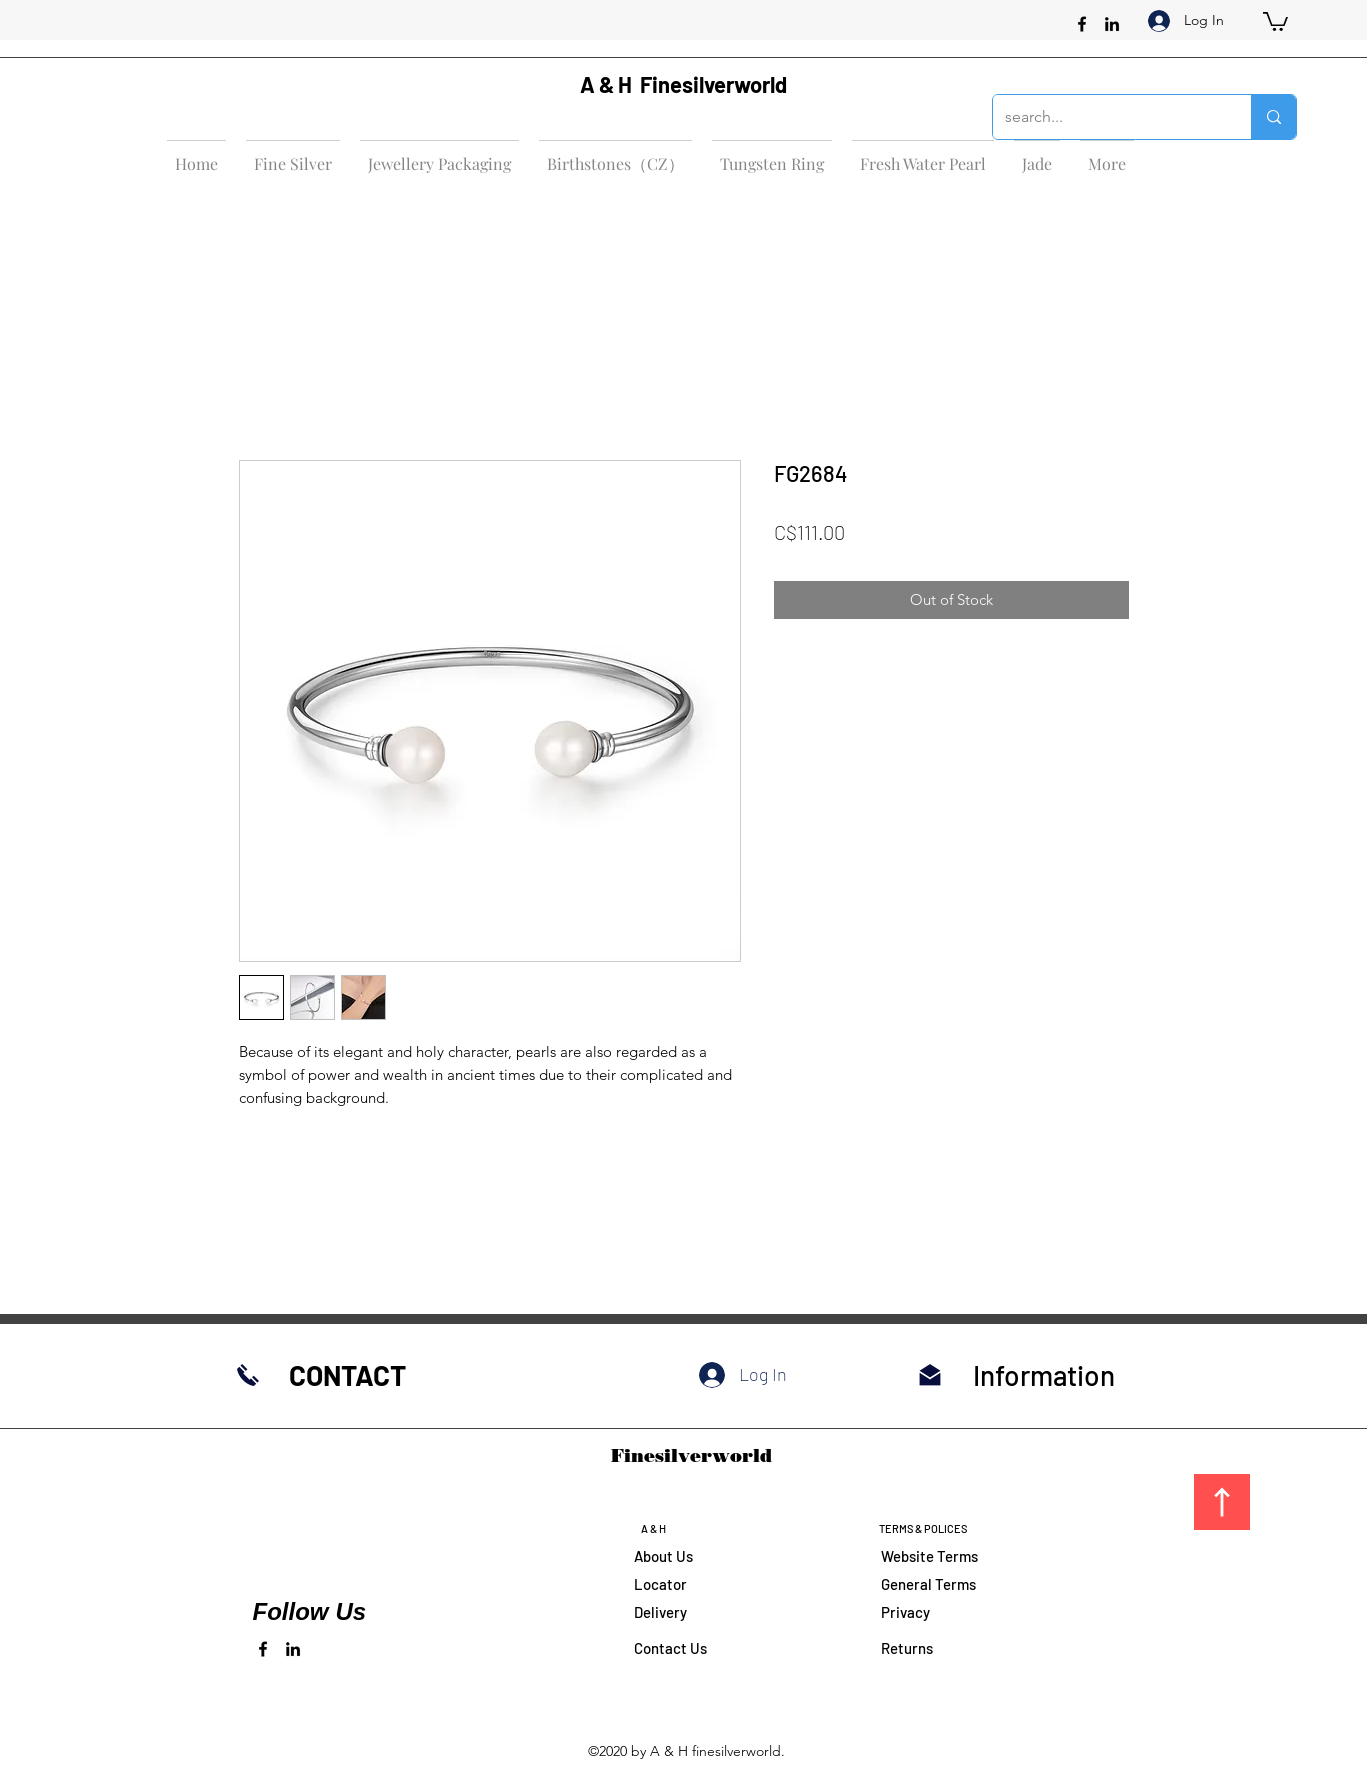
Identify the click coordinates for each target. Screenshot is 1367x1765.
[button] (1275, 20)
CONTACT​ (347, 1375)
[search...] (1107, 117)
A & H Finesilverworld (683, 84)
